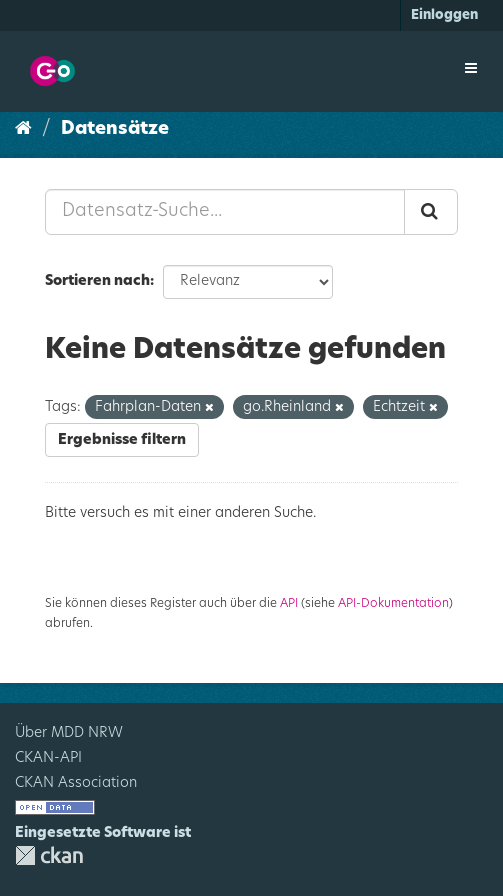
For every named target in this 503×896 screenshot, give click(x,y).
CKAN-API (48, 758)
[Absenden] (431, 212)
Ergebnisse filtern (122, 440)
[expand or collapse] (471, 69)
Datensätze (115, 129)
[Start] (23, 129)
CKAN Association (76, 783)
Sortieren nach (97, 281)
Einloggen (444, 15)
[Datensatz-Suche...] (225, 212)
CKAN (49, 855)
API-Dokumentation (393, 603)
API (289, 603)
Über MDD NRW (69, 733)
